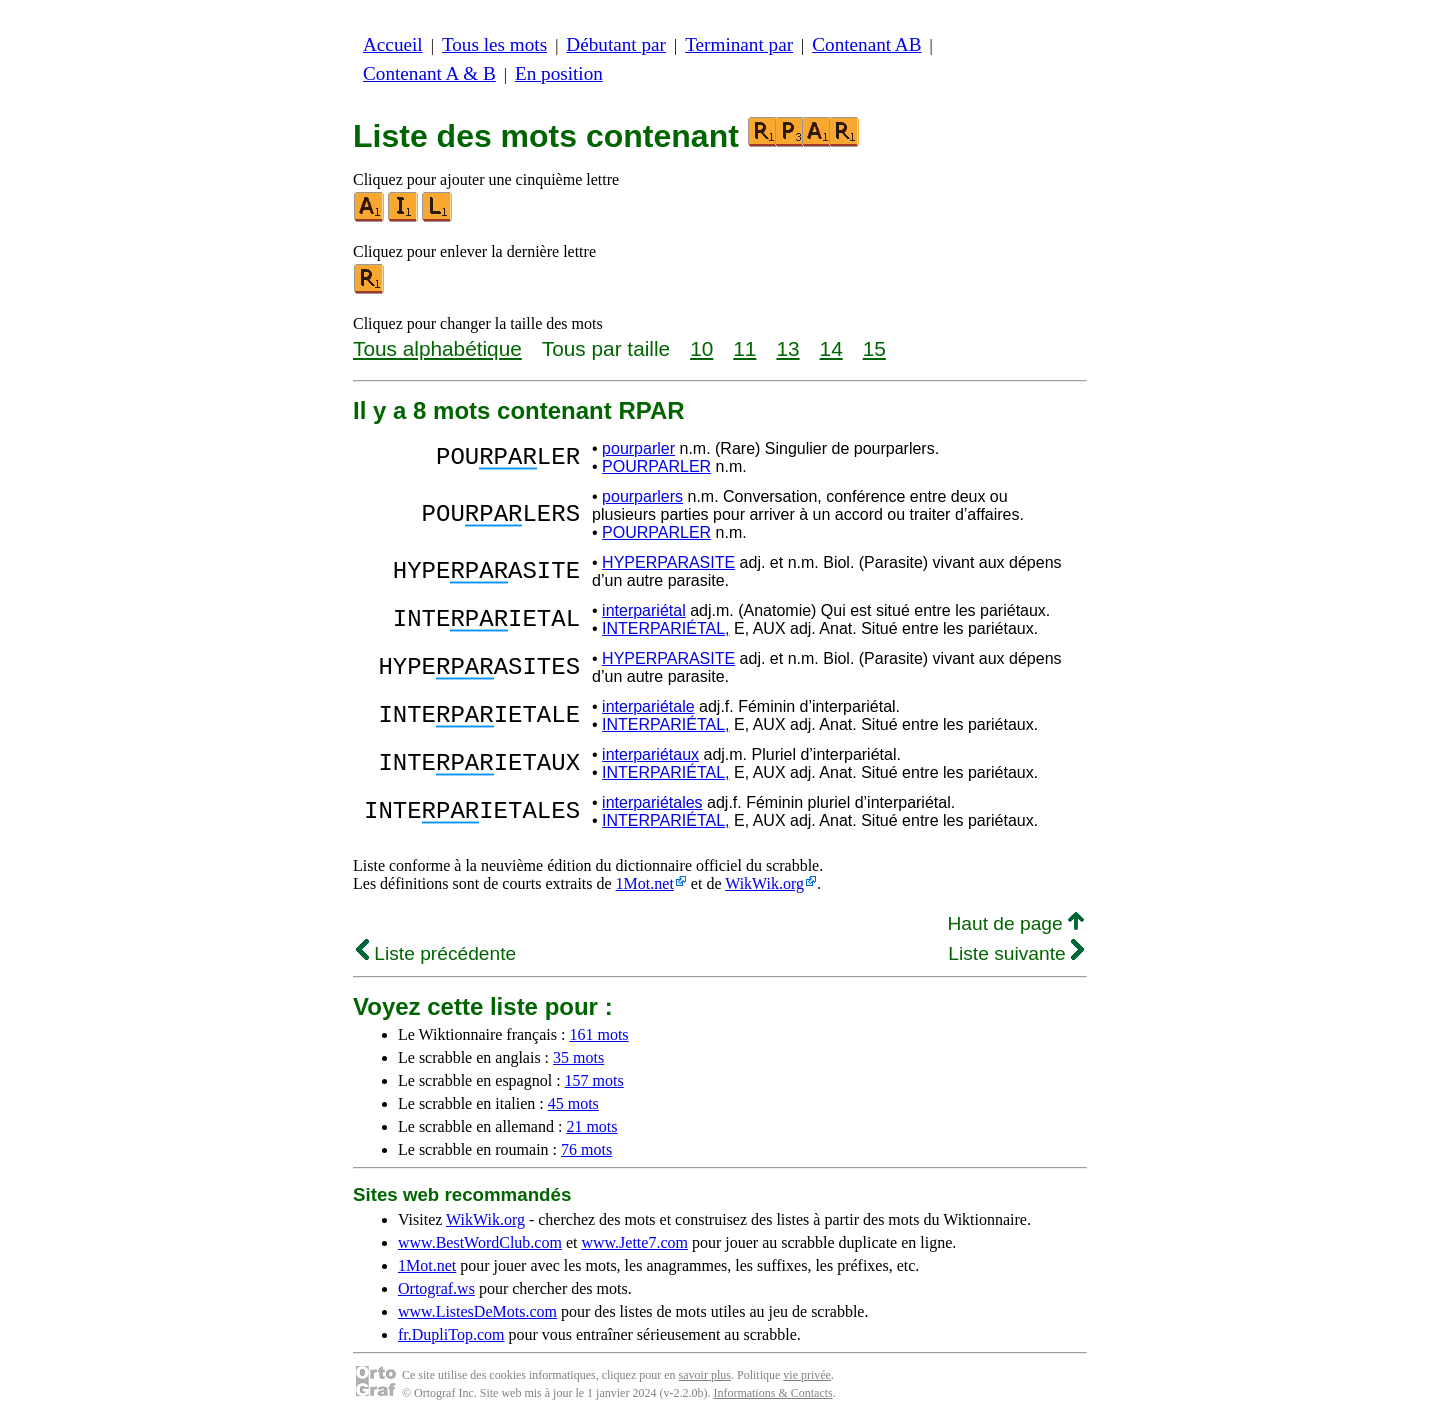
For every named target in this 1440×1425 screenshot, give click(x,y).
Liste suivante (1016, 953)
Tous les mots (494, 44)
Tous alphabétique (437, 348)
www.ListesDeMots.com (477, 1311)
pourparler (638, 448)
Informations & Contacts (772, 1393)
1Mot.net (645, 883)
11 (744, 348)
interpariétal (644, 610)
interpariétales (652, 802)
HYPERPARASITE (668, 562)
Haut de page (1015, 923)
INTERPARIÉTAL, (665, 628)
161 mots (598, 1034)
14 (831, 348)
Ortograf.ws (436, 1288)
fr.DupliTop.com (451, 1334)
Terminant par (739, 44)
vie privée (807, 1375)
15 (874, 348)
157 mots (594, 1080)
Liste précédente (436, 953)
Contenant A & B (429, 73)
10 (701, 348)
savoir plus (705, 1375)
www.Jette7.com (634, 1242)
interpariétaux (650, 754)
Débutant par (616, 44)
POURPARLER (656, 466)
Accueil (393, 44)
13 (787, 348)
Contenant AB (866, 44)
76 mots (586, 1149)
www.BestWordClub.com (480, 1242)
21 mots (591, 1126)
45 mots (573, 1103)
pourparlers (642, 496)
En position (559, 73)
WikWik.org (764, 883)
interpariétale (648, 706)
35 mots (578, 1057)
